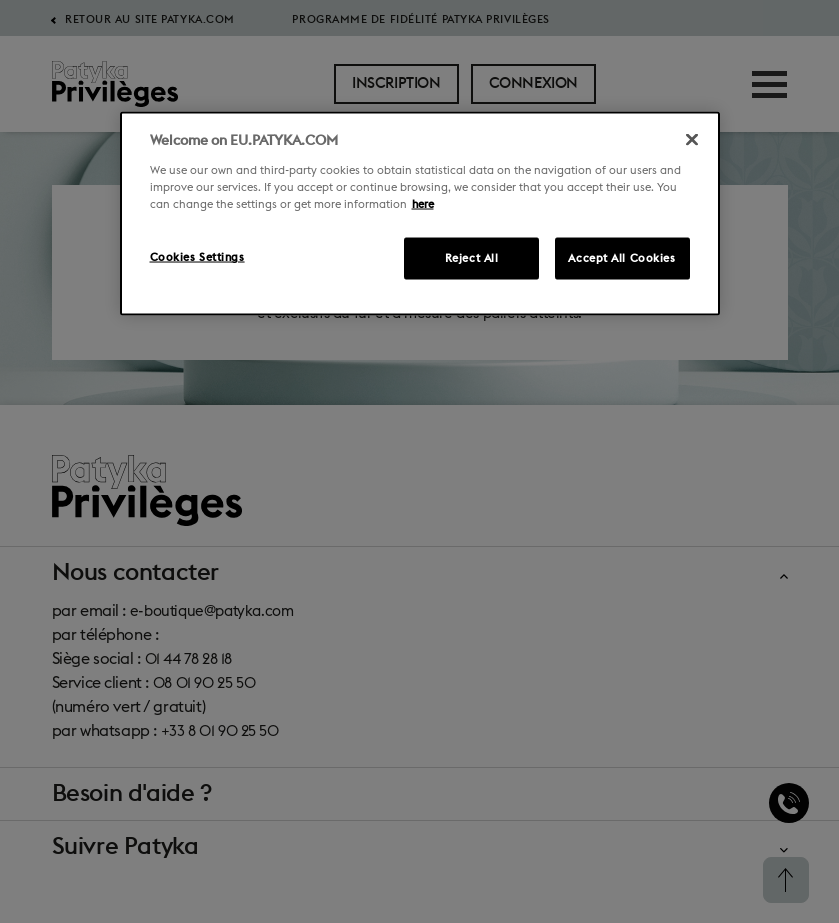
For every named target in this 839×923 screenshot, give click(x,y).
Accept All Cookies (621, 258)
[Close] (692, 140)
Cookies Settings (197, 257)
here (423, 204)
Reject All (472, 258)
